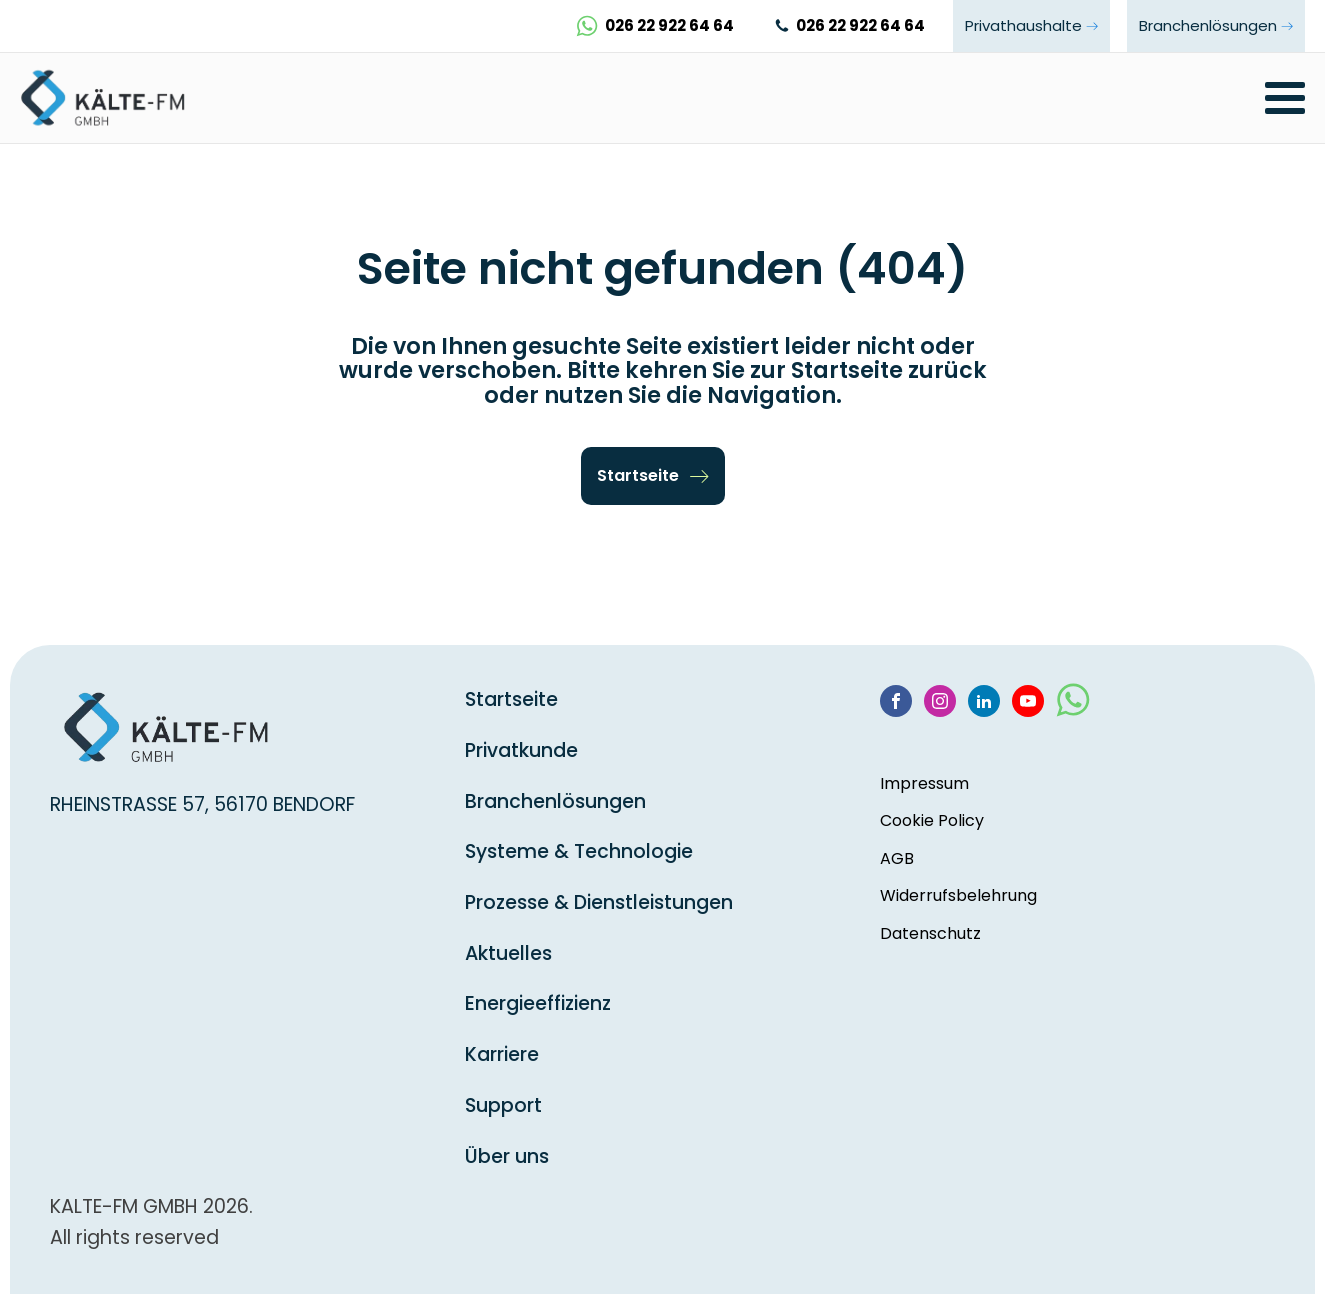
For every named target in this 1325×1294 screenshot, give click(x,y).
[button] (653, 476)
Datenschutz (930, 933)
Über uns (507, 1156)
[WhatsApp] (1073, 708)
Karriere (502, 1054)
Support (503, 1105)
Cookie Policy (932, 820)
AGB (897, 858)
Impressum (924, 783)
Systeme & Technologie (579, 851)
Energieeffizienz (538, 1003)
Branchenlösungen (555, 801)
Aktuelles (508, 953)
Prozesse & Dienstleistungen (599, 902)
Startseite (511, 699)
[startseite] (110, 98)
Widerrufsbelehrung (958, 895)
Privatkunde (521, 750)
